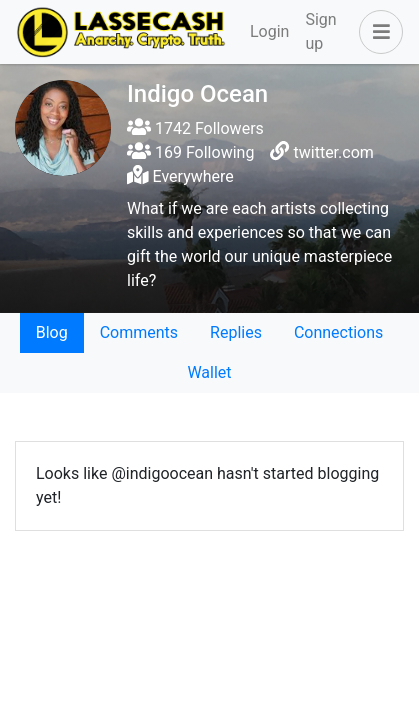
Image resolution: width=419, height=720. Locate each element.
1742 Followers (195, 128)
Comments (139, 332)
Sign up (320, 31)
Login (269, 31)
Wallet (209, 372)
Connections (338, 332)
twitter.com (334, 152)
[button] (377, 32)
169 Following (190, 152)
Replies (236, 332)
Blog (52, 332)
